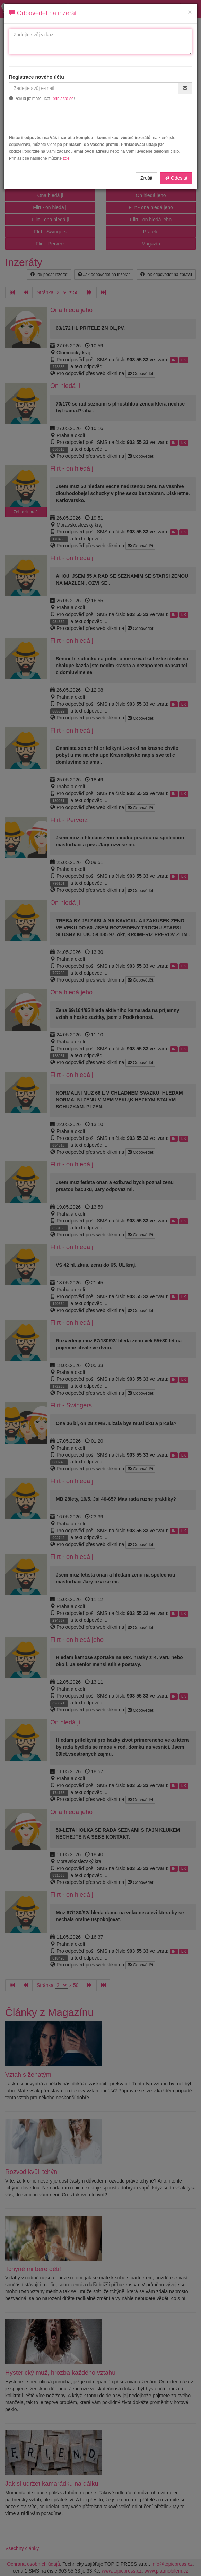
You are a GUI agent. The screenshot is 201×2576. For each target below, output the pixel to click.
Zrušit (146, 178)
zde (66, 158)
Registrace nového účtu (36, 77)
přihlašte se (63, 98)
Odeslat (176, 178)
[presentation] (100, 118)
